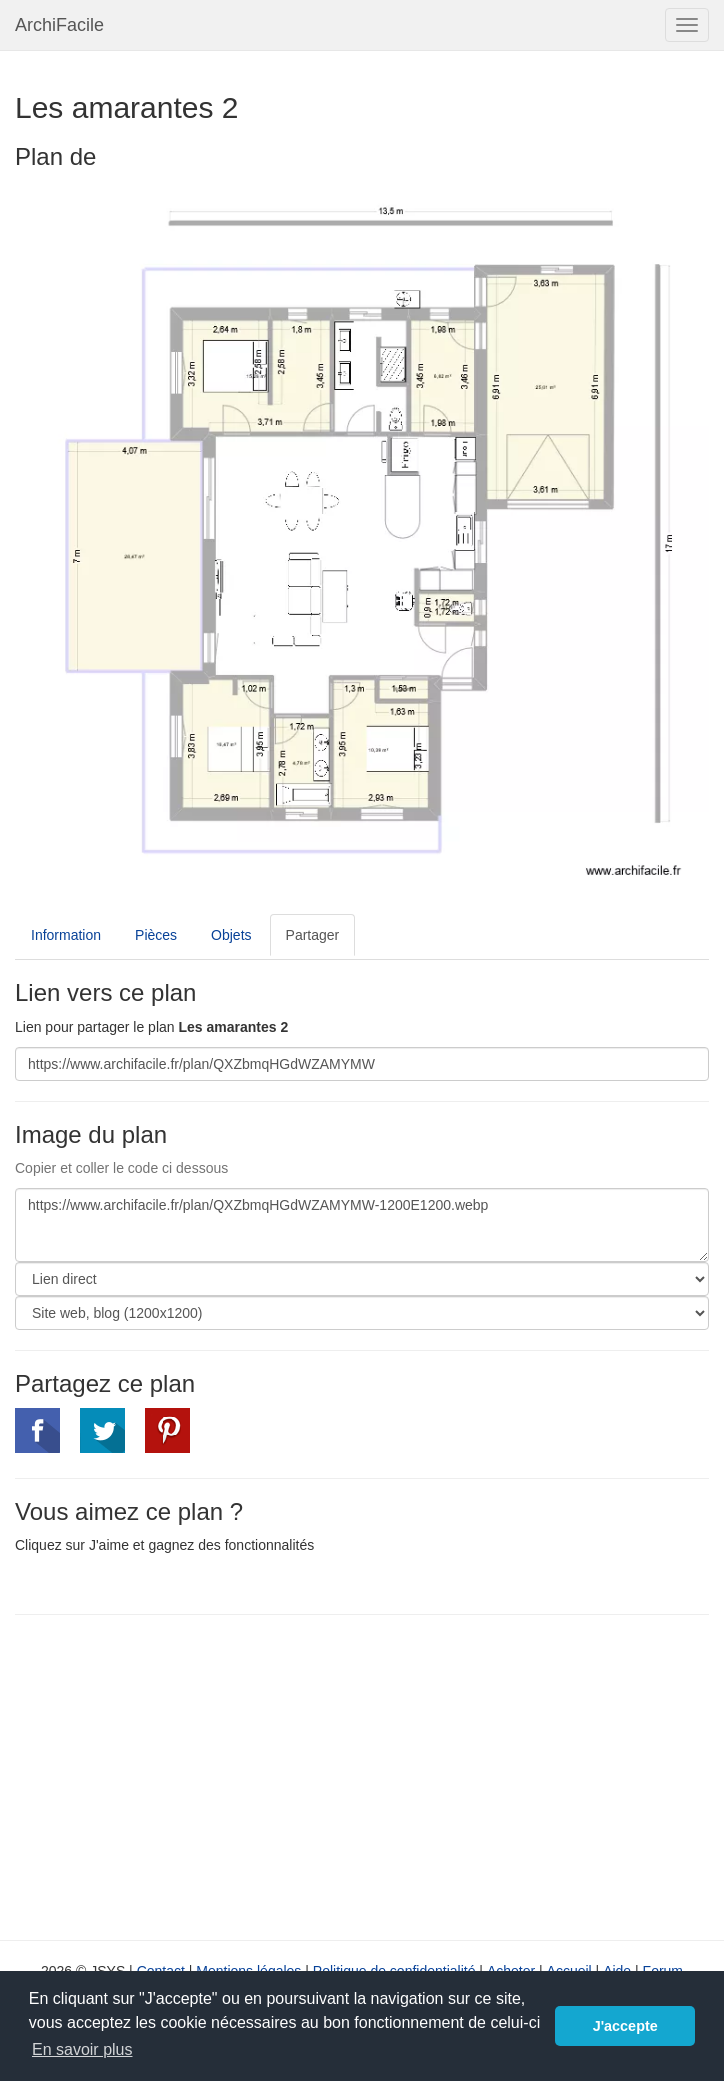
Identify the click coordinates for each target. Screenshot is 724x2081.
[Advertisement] (183, 1775)
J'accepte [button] (625, 2026)
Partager (313, 935)
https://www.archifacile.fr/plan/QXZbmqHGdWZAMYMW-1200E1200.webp (362, 1225)
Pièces (156, 935)
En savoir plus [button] (82, 2049)
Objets (231, 935)
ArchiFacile (59, 25)
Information (66, 935)
